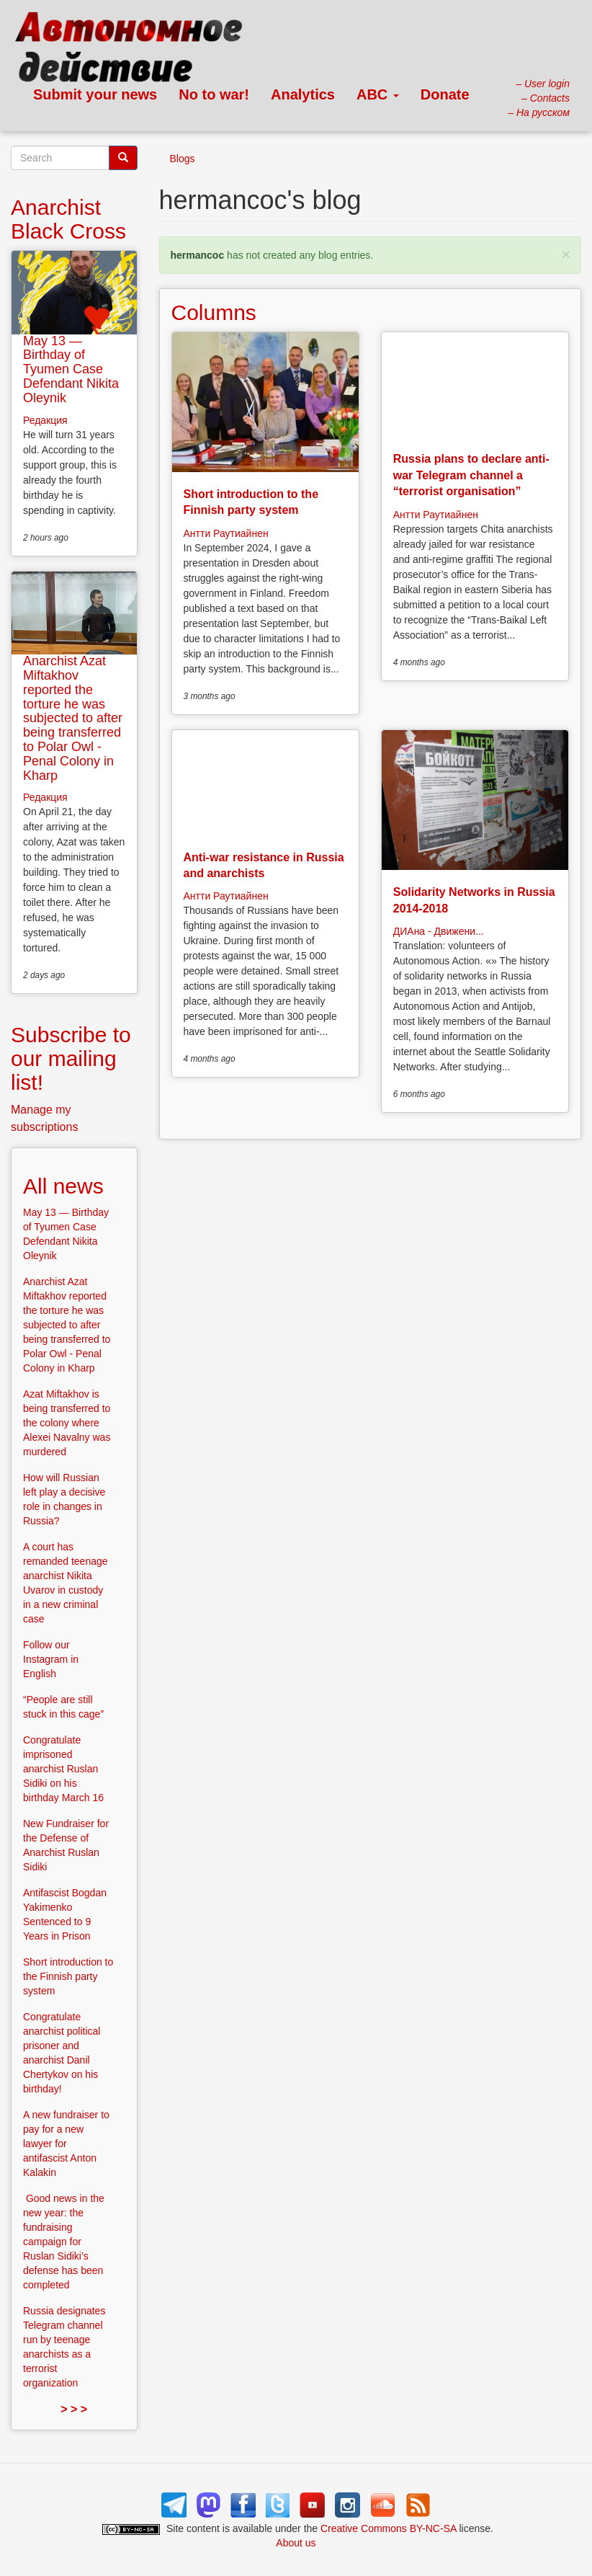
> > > (73, 2409)
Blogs (182, 158)
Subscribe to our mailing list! (71, 1058)
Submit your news (95, 94)
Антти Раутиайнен (226, 533)
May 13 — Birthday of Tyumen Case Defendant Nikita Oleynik (71, 369)
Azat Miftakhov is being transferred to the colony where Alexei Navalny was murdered (66, 1422)
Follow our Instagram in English (51, 1659)
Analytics (303, 94)
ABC (377, 94)
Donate (445, 94)
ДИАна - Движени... (438, 931)
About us (295, 2543)
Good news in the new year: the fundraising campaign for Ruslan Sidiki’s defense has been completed (63, 2242)
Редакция (45, 420)
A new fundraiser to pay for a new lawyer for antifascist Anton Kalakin (66, 2143)
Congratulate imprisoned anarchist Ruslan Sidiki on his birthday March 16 (63, 1768)
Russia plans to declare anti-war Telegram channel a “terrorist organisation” (471, 475)
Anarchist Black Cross (68, 219)
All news (63, 1186)
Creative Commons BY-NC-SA (388, 2528)
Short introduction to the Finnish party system (68, 1976)
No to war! (214, 94)
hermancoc (198, 255)
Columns (213, 312)
